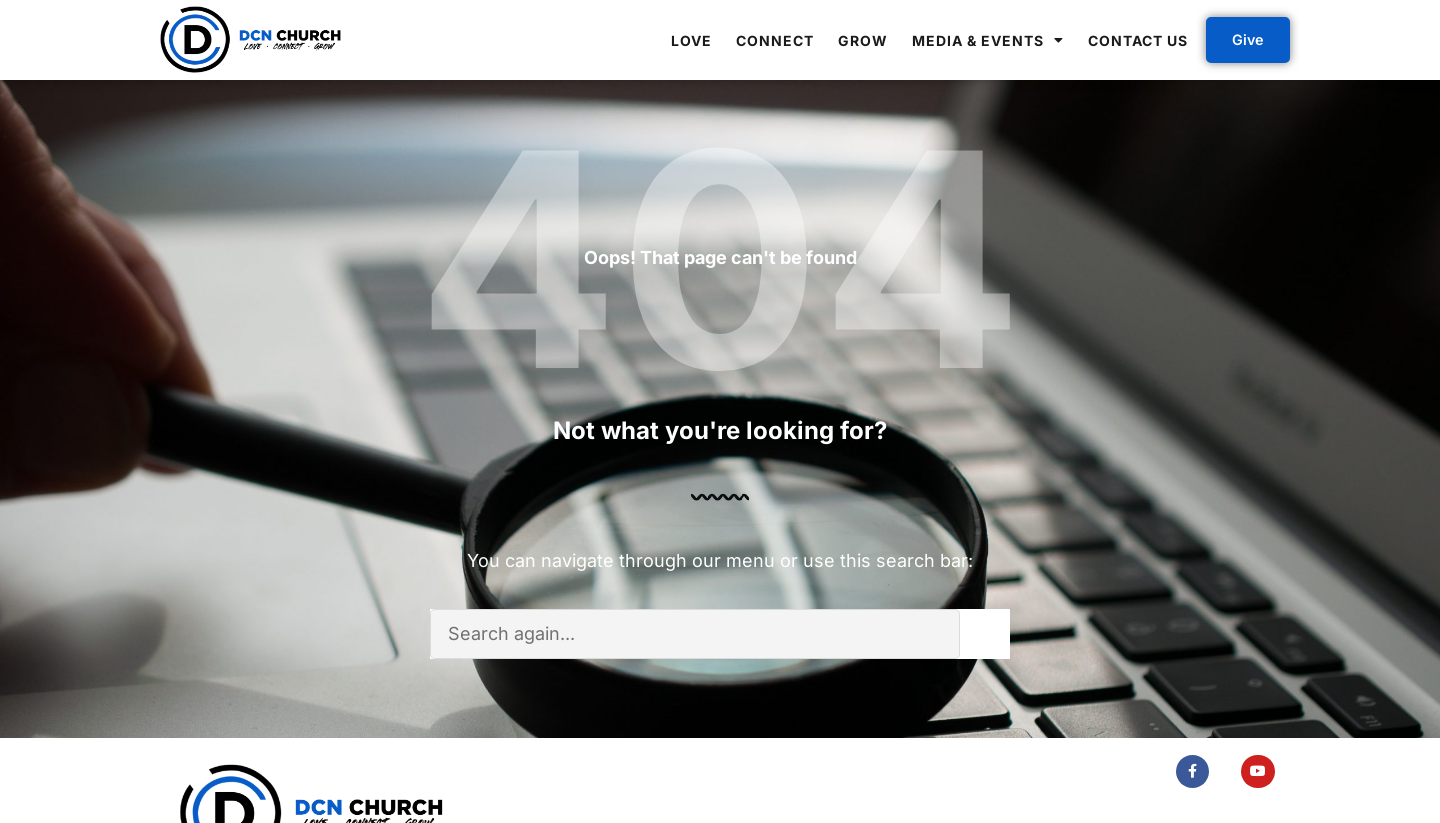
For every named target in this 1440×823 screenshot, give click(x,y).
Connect (775, 40)
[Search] (985, 634)
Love (691, 40)
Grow (863, 40)
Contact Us (1138, 40)
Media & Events (988, 40)
